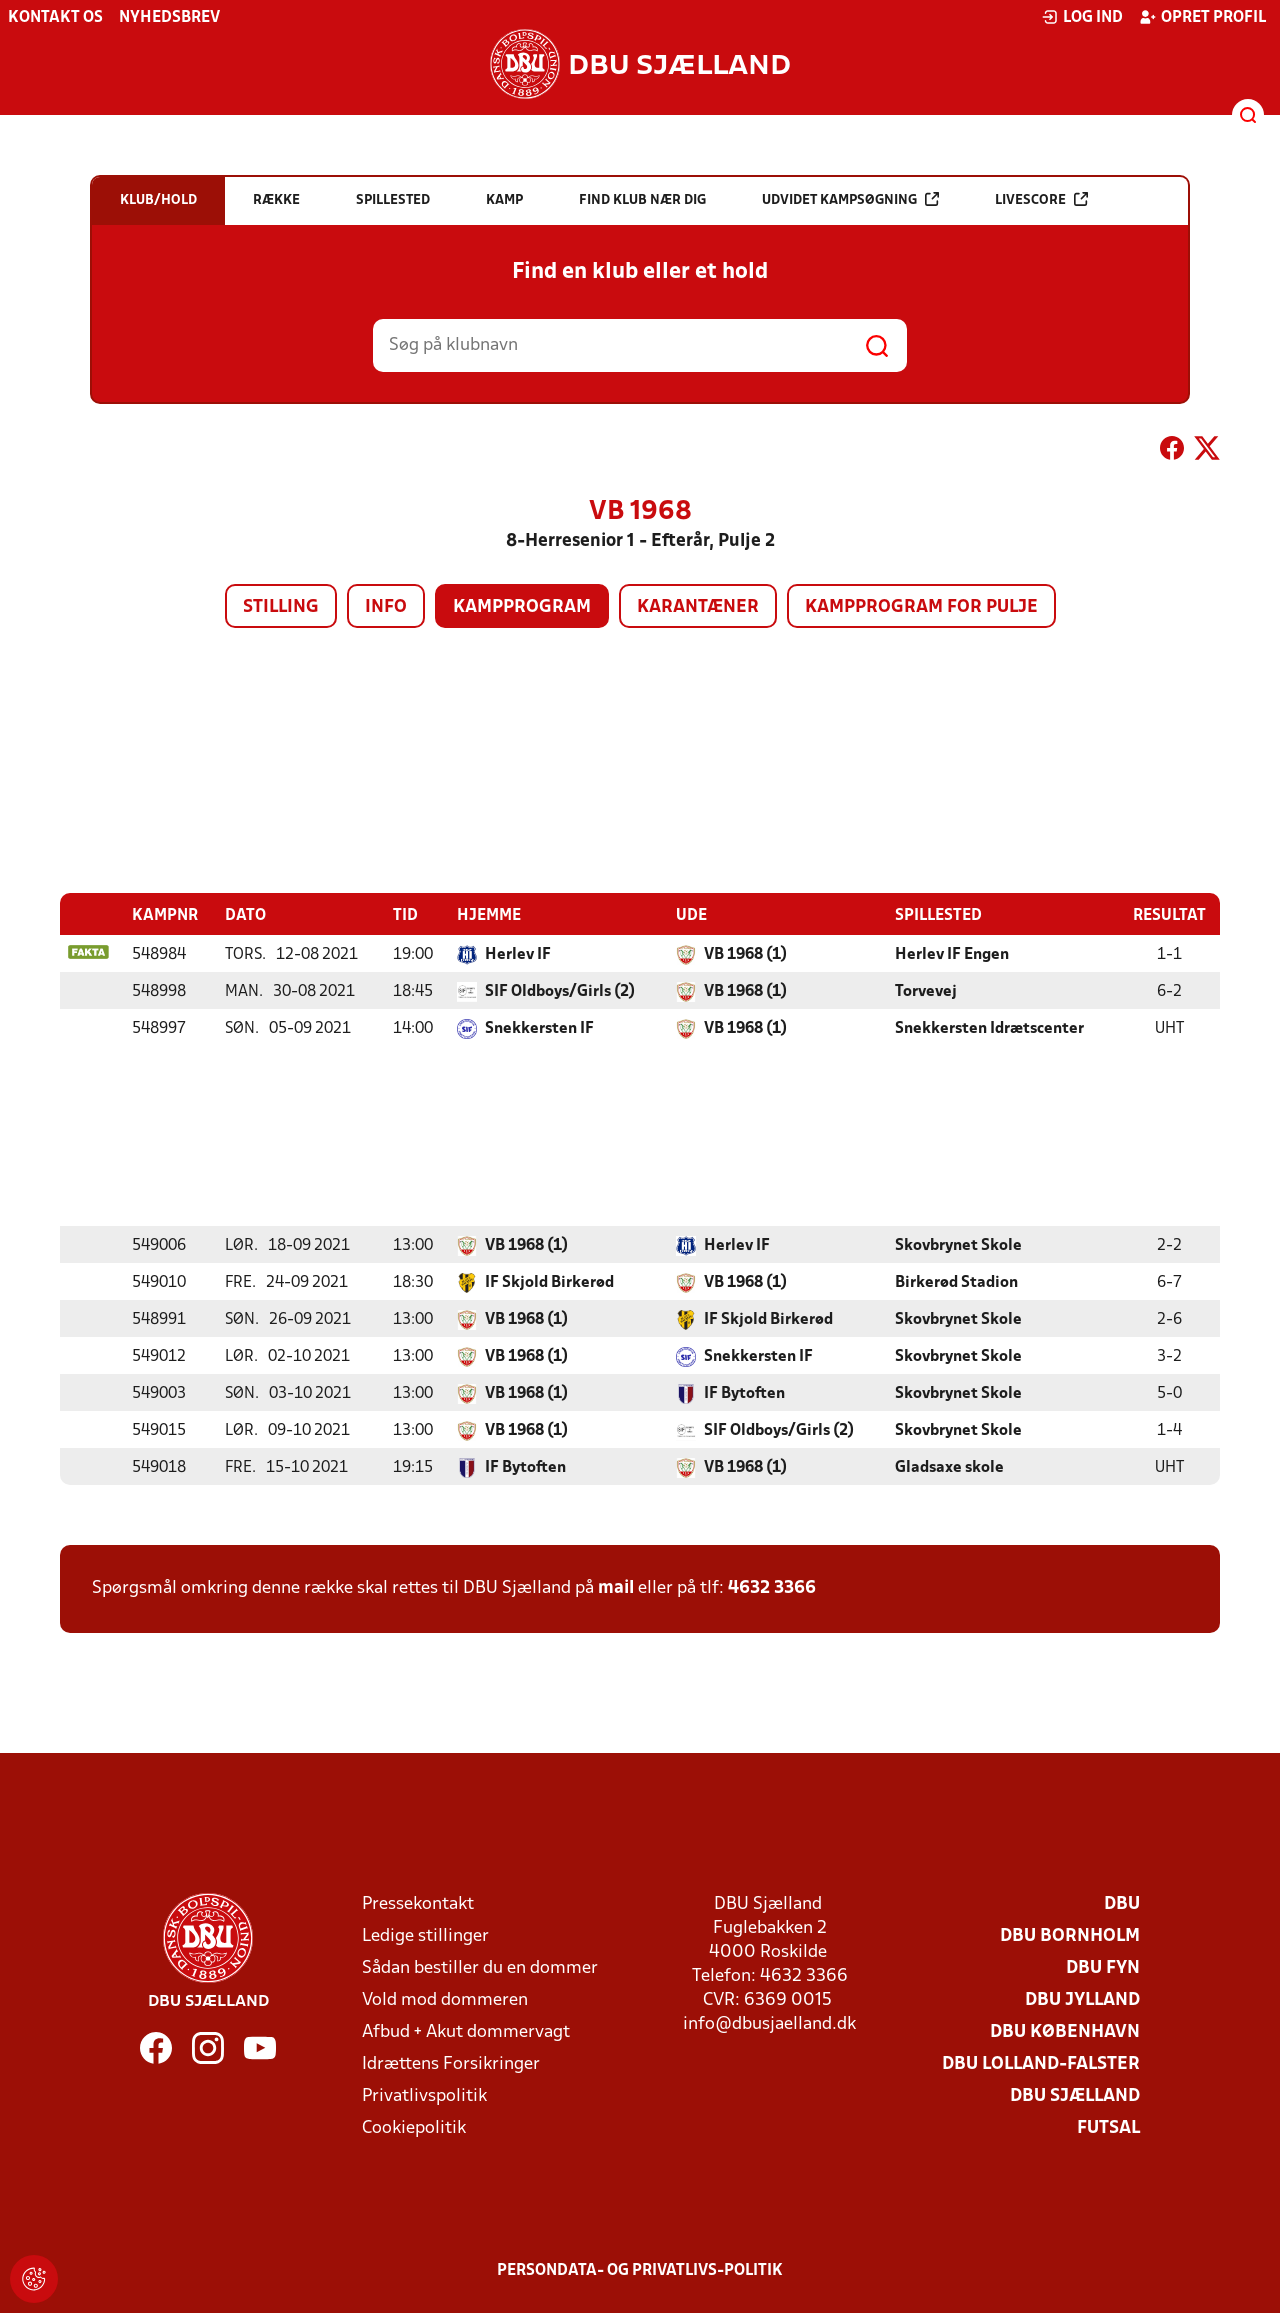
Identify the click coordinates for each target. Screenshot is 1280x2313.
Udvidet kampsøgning (850, 199)
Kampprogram (522, 607)
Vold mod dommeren (445, 1999)
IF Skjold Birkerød (549, 1282)
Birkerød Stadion (956, 1282)
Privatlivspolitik (424, 2095)
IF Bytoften (744, 1393)
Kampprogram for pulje (921, 607)
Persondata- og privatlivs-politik (640, 2270)
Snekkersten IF (539, 1028)
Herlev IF (518, 954)
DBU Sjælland (1075, 2095)
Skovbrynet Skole (958, 1245)
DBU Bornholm (1070, 1935)
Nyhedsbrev (169, 18)
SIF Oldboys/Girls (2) (560, 991)
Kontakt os (55, 18)
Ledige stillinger (425, 1935)
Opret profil (1202, 17)
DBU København (1065, 2031)
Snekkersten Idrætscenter (989, 1028)
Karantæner (698, 607)
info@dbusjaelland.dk (769, 2023)
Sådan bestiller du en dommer (480, 1967)
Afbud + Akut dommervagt (466, 2031)
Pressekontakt (418, 1903)
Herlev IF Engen (952, 954)
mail (616, 1587)
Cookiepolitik (414, 2127)
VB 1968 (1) (745, 954)
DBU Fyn (1103, 1967)
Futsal (1108, 2127)
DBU (1122, 1903)
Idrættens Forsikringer (451, 2063)
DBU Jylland (1082, 1999)
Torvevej (926, 991)
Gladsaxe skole (949, 1467)
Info (386, 607)
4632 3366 (772, 1587)
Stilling (281, 607)
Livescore (1041, 199)
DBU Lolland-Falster (1041, 2063)
